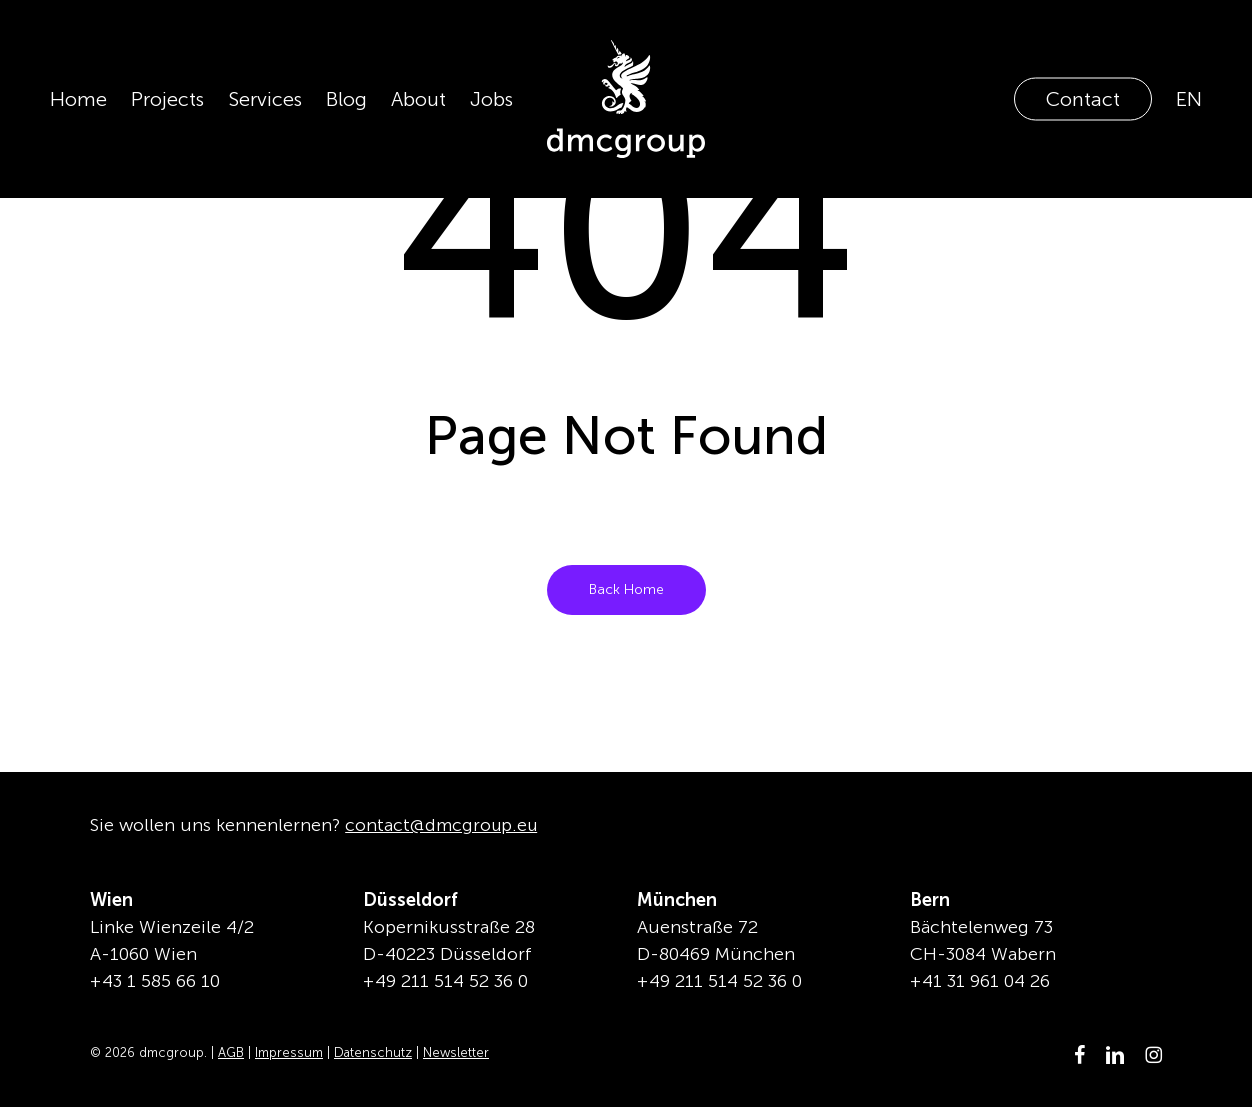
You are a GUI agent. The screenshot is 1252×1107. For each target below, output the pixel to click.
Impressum (289, 1052)
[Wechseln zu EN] (1189, 99)
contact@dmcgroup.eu (443, 825)
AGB (231, 1052)
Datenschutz (373, 1052)
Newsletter (456, 1052)
